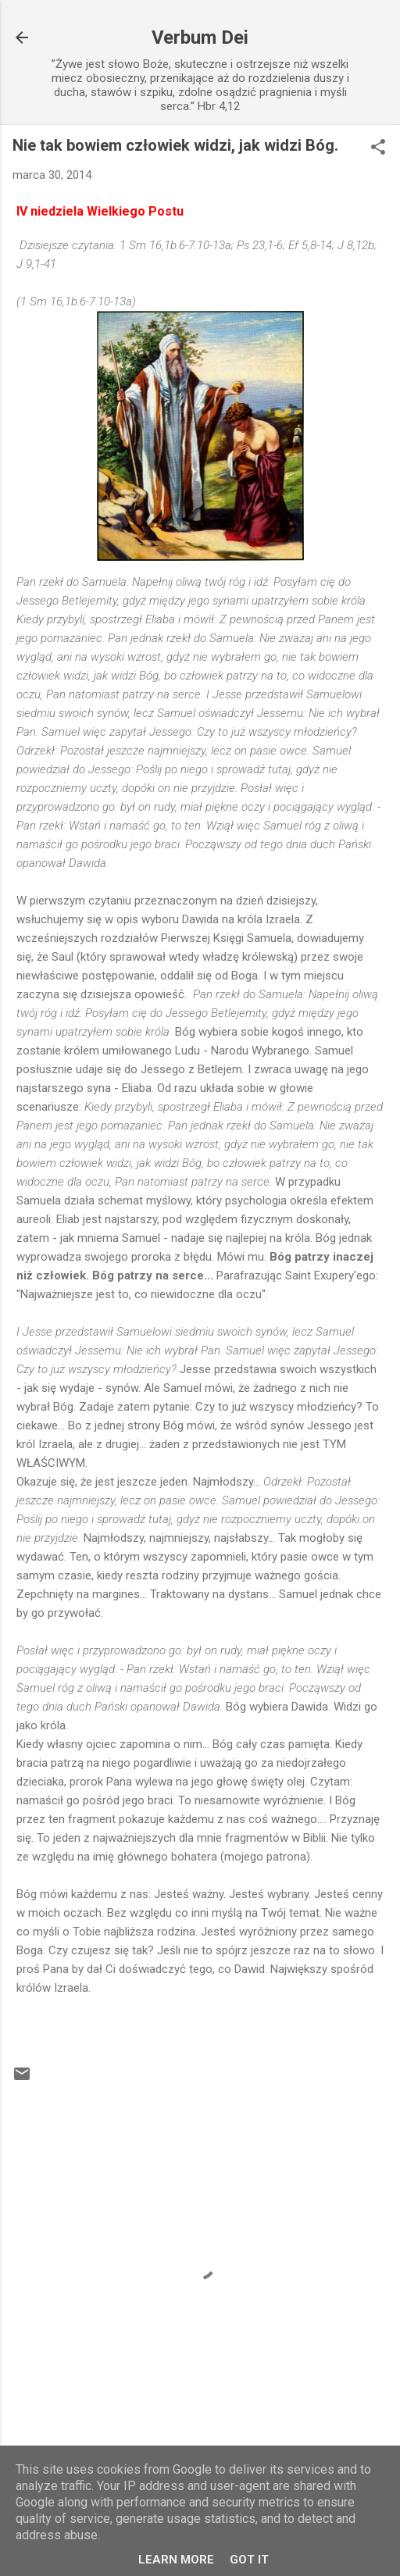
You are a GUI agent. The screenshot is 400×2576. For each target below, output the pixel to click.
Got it (249, 2560)
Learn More (176, 2560)
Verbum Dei (200, 37)
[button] (378, 148)
